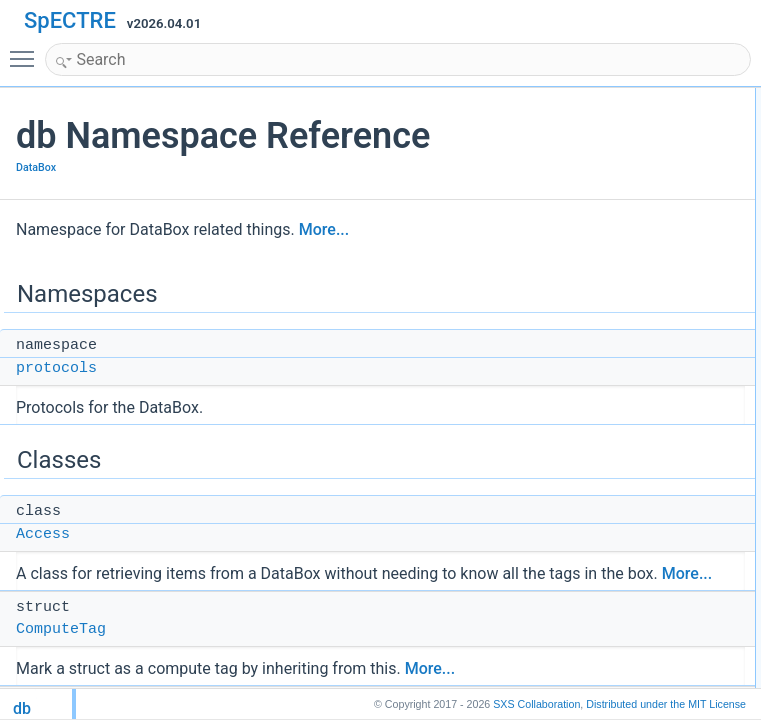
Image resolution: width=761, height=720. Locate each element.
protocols (56, 368)
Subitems (636, 451)
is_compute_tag (653, 231)
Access (43, 534)
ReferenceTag (648, 407)
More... (324, 229)
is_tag (627, 363)
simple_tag (640, 627)
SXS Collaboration (536, 704)
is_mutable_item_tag (666, 297)
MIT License (666, 704)
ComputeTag (61, 629)
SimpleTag (639, 429)
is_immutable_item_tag (672, 275)
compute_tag (645, 649)
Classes (616, 143)
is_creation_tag (651, 253)
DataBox (36, 167)
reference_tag (648, 671)
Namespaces (630, 99)
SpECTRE (70, 20)
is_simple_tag (647, 341)
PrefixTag (636, 385)
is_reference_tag (655, 319)
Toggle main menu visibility (27, 50)
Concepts (620, 605)
